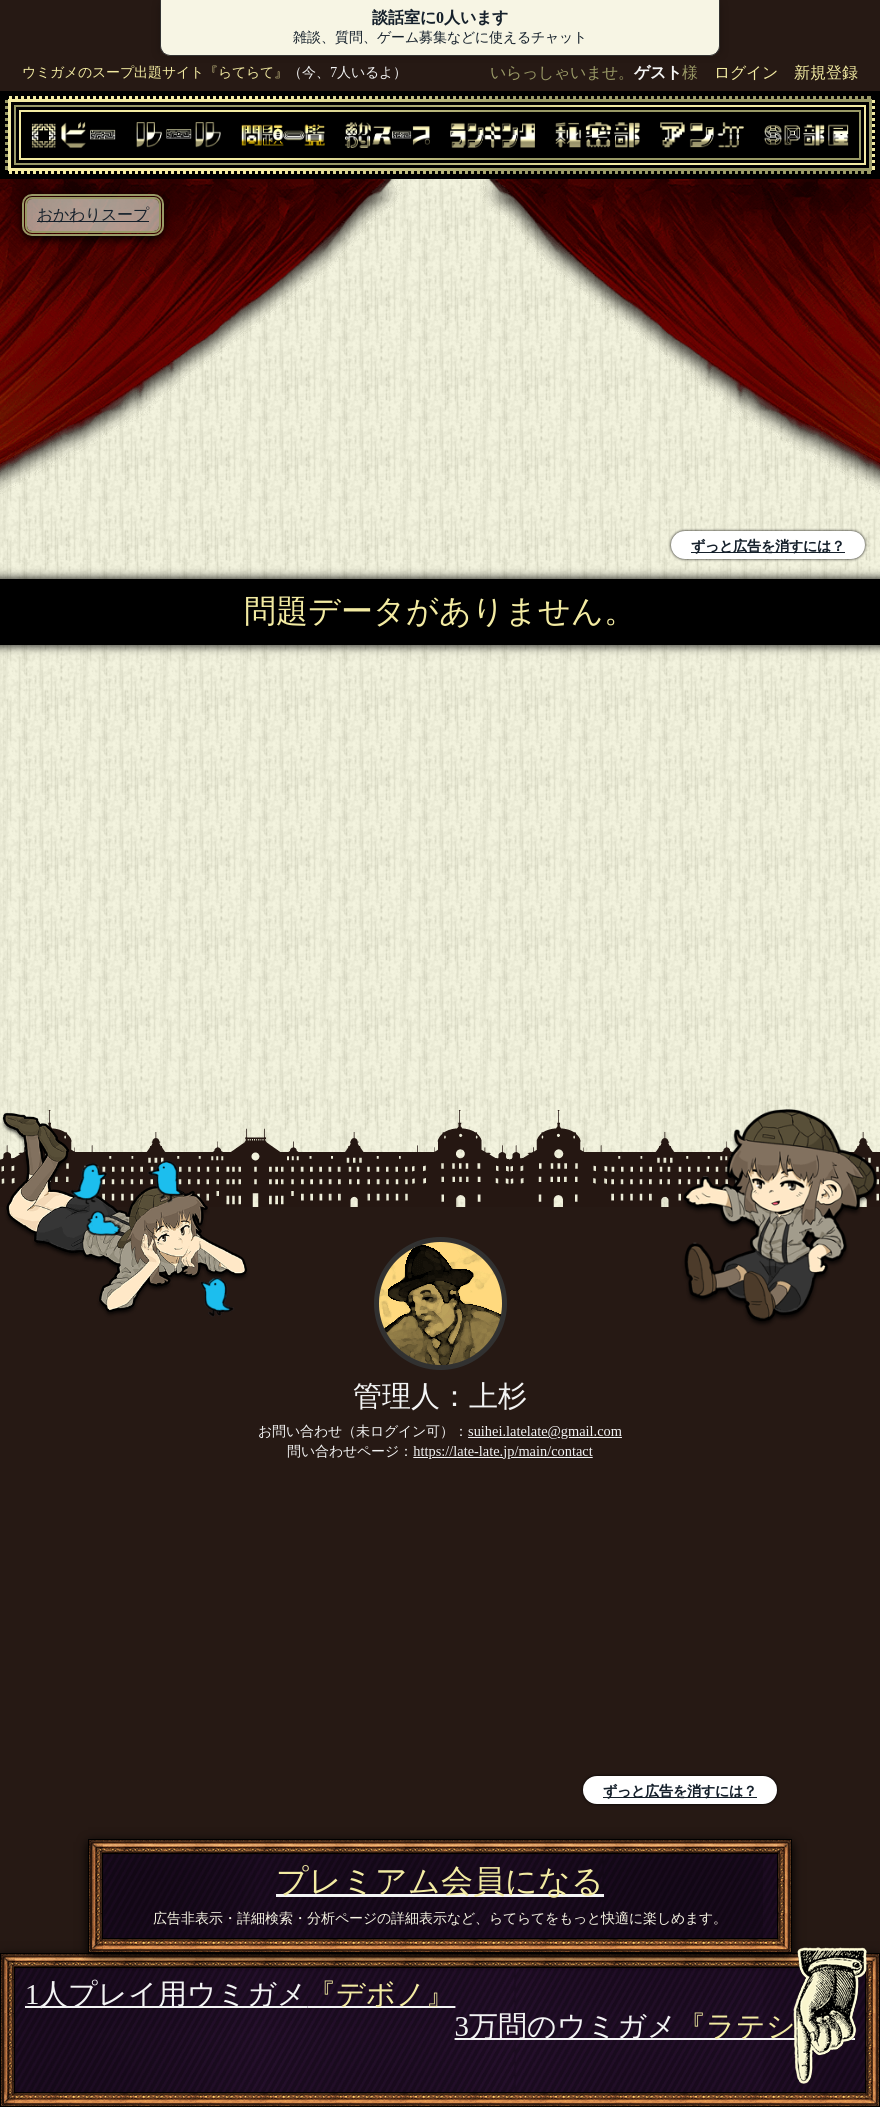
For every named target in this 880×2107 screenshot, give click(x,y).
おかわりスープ (93, 214)
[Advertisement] (225, 386)
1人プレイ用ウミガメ (240, 1994)
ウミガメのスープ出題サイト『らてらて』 (155, 72)
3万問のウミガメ (655, 2026)
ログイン (746, 72)
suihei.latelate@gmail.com (545, 1431)
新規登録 (826, 72)
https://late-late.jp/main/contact (502, 1451)
